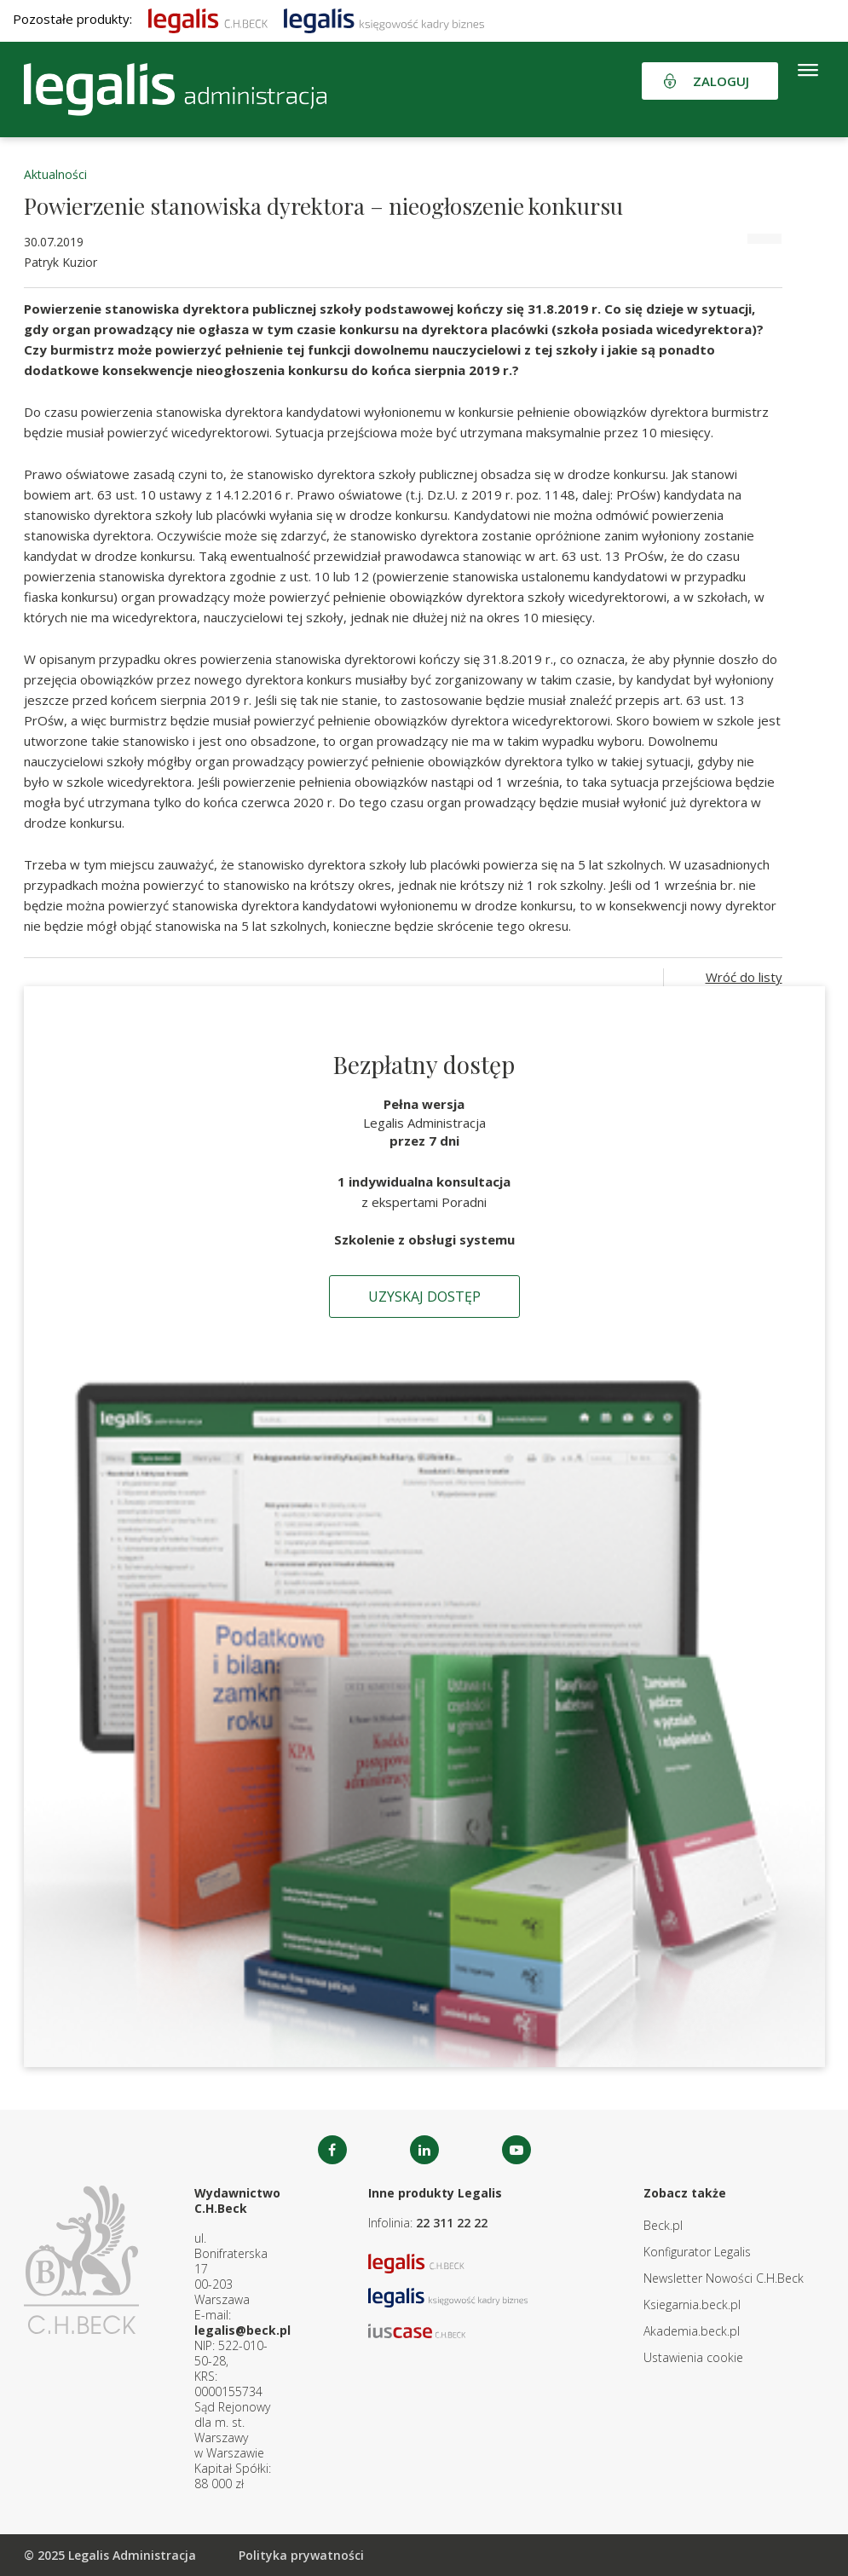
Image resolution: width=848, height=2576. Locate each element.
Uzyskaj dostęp (424, 1296)
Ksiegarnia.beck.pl (692, 2304)
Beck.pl (663, 2225)
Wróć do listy (744, 976)
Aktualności (55, 174)
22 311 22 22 (451, 2223)
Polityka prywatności (301, 2555)
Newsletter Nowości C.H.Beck (723, 2278)
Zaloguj (721, 81)
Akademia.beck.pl (691, 2331)
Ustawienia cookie (693, 2357)
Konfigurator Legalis (697, 2252)
